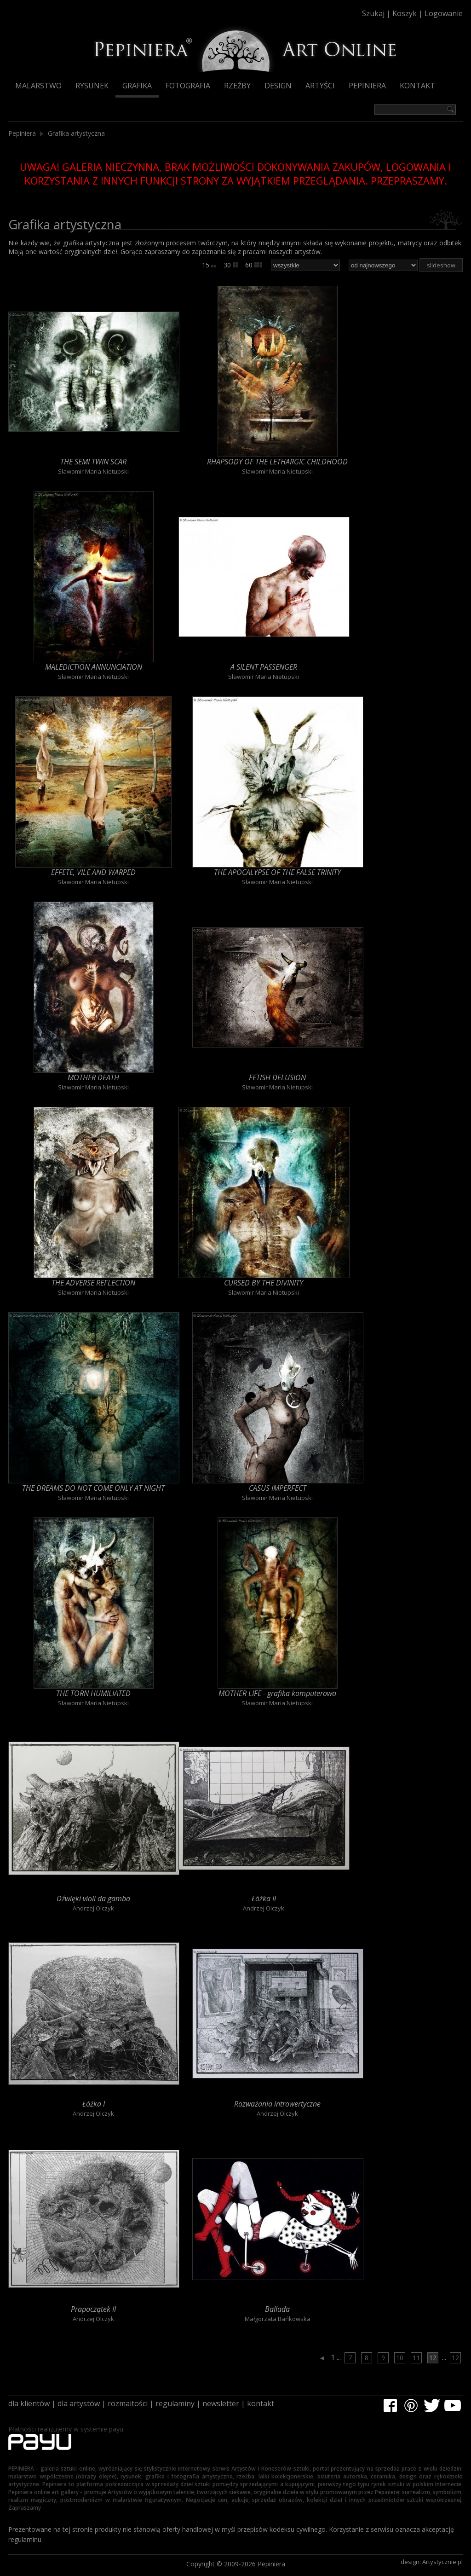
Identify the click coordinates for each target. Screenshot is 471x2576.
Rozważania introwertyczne (277, 2104)
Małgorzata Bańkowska (277, 2319)
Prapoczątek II (93, 2309)
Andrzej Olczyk (93, 1908)
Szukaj (373, 13)
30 (231, 264)
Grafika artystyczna (76, 133)
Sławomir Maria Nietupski (93, 471)
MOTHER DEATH (93, 1077)
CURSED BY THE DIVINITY (263, 1283)
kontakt (260, 2403)
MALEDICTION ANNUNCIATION (93, 667)
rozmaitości (128, 2403)
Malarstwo (38, 86)
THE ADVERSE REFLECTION (93, 1283)
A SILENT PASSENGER (263, 667)
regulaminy (175, 2403)
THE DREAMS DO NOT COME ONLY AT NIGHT (93, 1488)
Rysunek (92, 86)
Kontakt (417, 86)
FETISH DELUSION (277, 1077)
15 (209, 264)
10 (399, 2357)
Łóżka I (93, 2104)
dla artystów (78, 2403)
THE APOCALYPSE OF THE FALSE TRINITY (277, 872)
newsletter (220, 2403)
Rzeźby (237, 86)
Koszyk (404, 13)
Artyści (320, 86)
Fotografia (188, 86)
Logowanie (444, 13)
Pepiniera (367, 86)
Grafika (137, 86)
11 (416, 2357)
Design (278, 86)
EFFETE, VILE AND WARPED (93, 872)
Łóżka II (264, 1898)
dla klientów (29, 2403)
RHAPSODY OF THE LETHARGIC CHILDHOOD (277, 462)
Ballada (277, 2309)
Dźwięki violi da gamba (93, 1898)
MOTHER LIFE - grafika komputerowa (277, 1693)
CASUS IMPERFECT (277, 1488)
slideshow (441, 265)
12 (433, 2357)
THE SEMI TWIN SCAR (93, 462)
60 (253, 264)
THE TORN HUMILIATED (93, 1693)
